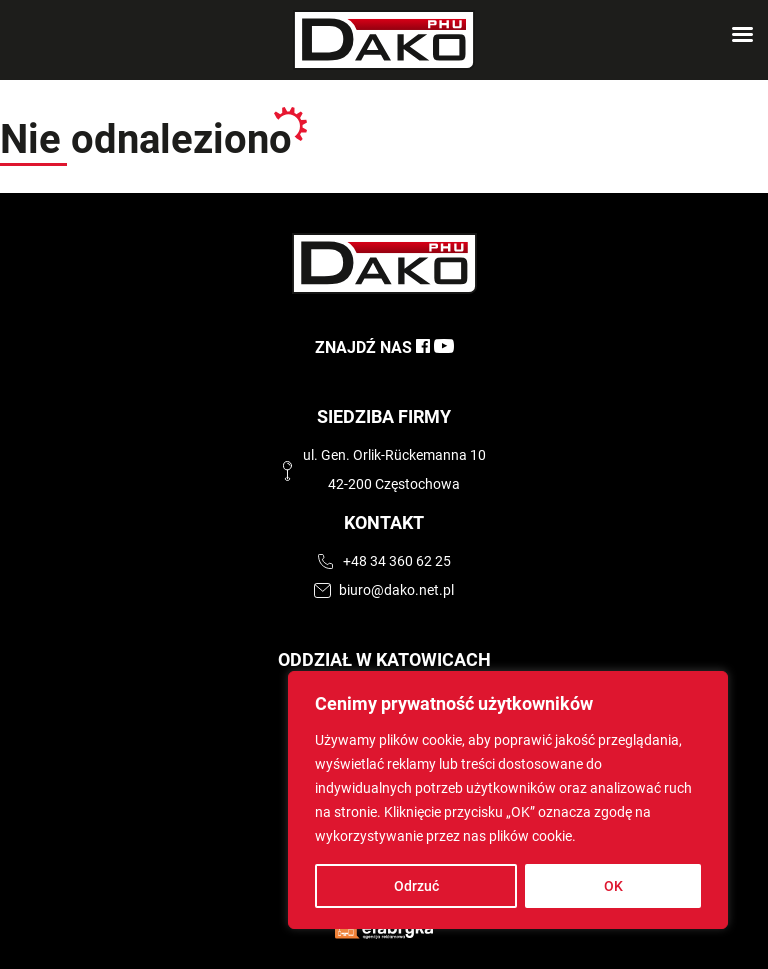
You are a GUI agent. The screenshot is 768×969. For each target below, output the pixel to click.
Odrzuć (416, 886)
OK (613, 886)
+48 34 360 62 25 (397, 561)
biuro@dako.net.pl (396, 590)
